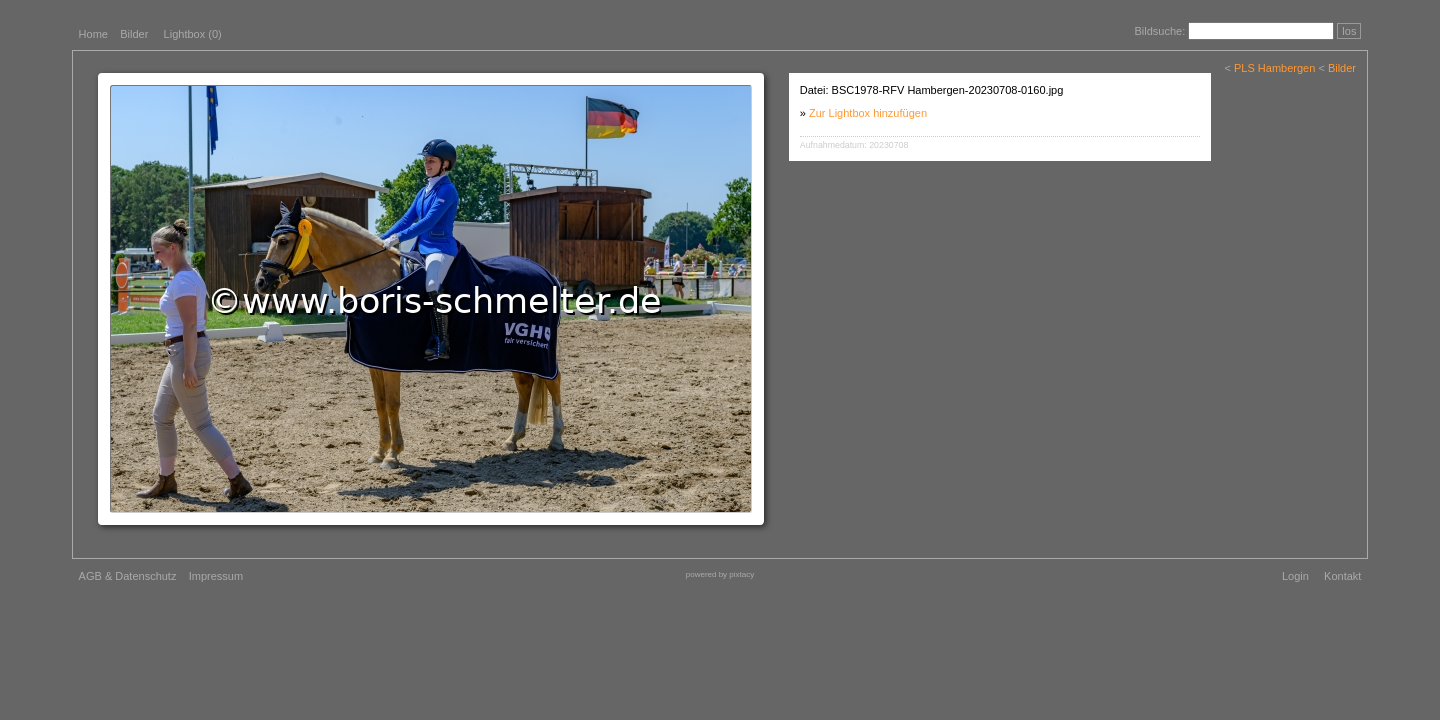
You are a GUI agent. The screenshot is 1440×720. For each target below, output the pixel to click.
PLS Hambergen (1274, 68)
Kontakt (1342, 576)
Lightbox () (193, 34)
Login (1295, 576)
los (1349, 31)
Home (93, 34)
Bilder (134, 34)
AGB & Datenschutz (128, 576)
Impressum (216, 576)
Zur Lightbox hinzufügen (868, 113)
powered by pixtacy (720, 574)
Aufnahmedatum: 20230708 (854, 145)
